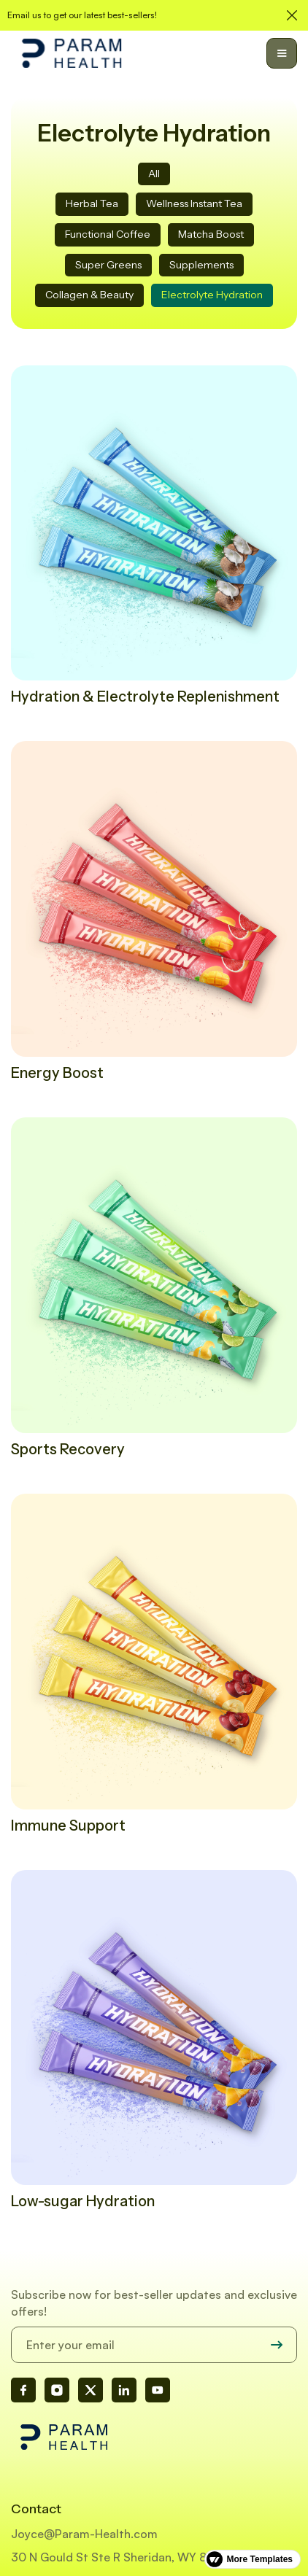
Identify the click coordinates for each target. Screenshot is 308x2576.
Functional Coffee (107, 234)
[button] (281, 53)
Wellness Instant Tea (194, 203)
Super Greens (108, 264)
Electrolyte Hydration (212, 294)
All (154, 173)
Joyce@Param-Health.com (84, 2533)
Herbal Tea (92, 203)
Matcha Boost (211, 234)
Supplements (201, 264)
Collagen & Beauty (89, 294)
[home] (71, 53)
